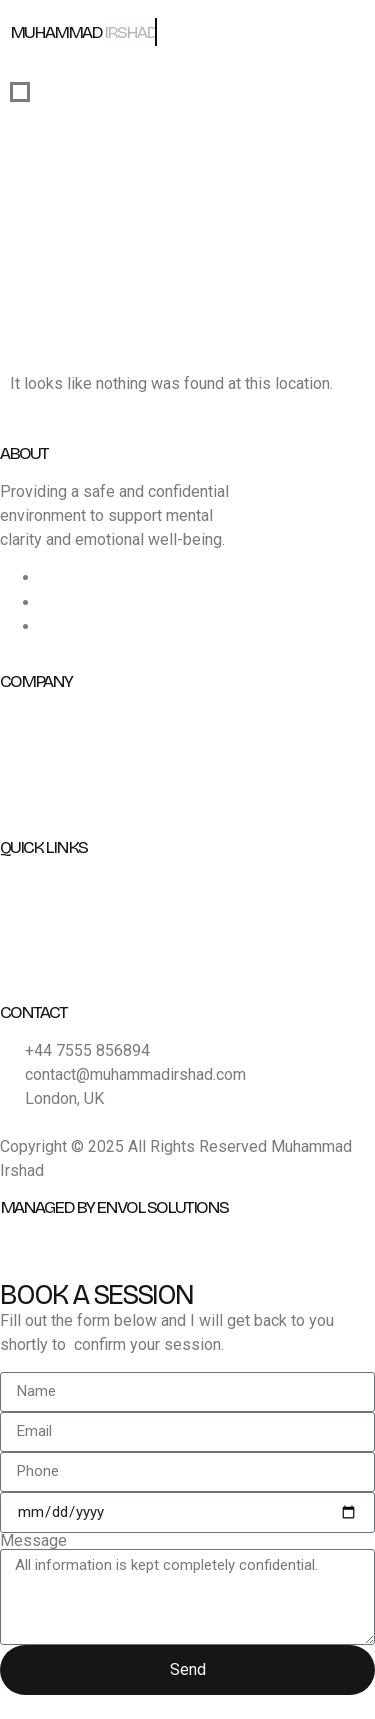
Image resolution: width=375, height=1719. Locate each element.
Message (33, 1541)
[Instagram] (48, 602)
